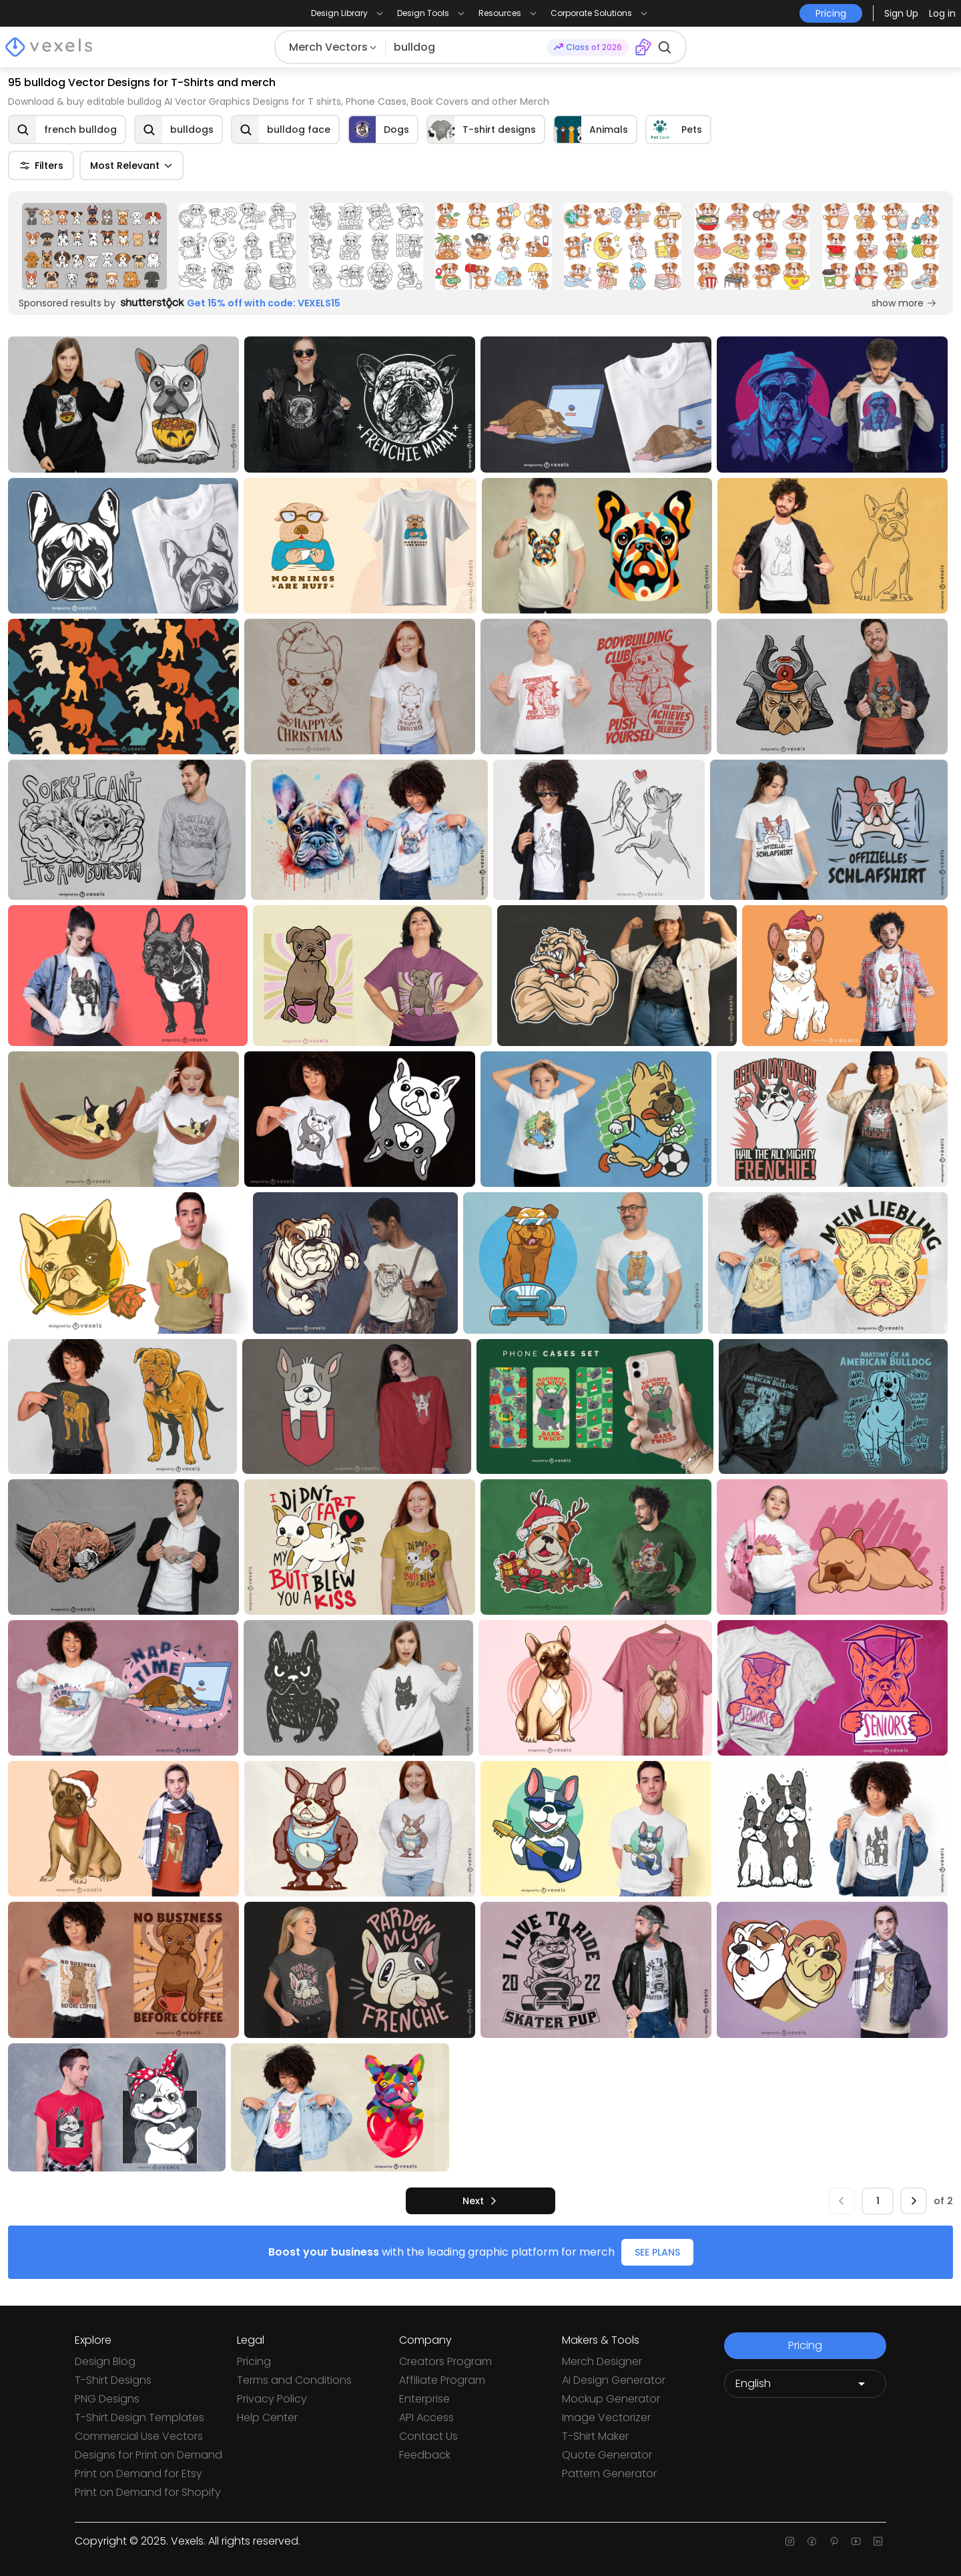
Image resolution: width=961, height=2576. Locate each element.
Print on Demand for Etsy (138, 2473)
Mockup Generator (611, 2398)
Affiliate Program (442, 2380)
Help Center (267, 2417)
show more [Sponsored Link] (904, 303)
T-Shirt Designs (113, 2380)
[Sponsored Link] (94, 246)
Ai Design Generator (613, 2380)
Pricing (254, 2361)
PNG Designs (107, 2398)
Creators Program (445, 2361)
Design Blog (105, 2361)
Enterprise (424, 2398)
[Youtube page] (856, 2541)
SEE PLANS (657, 2252)
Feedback (424, 2455)
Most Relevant (131, 165)
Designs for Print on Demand (148, 2455)
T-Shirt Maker (595, 2436)
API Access (426, 2417)
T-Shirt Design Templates (139, 2417)
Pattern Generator (609, 2473)
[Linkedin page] (878, 2541)
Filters (41, 165)
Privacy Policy (272, 2398)
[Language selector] (805, 2384)
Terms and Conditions (294, 2380)
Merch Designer (602, 2361)
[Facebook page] (812, 2541)
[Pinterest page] (834, 2541)
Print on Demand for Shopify (148, 2492)
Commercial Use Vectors (139, 2436)
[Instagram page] (789, 2541)
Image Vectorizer (606, 2417)
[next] (480, 2200)
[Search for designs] (466, 47)
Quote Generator (607, 2455)
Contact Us (428, 2436)
